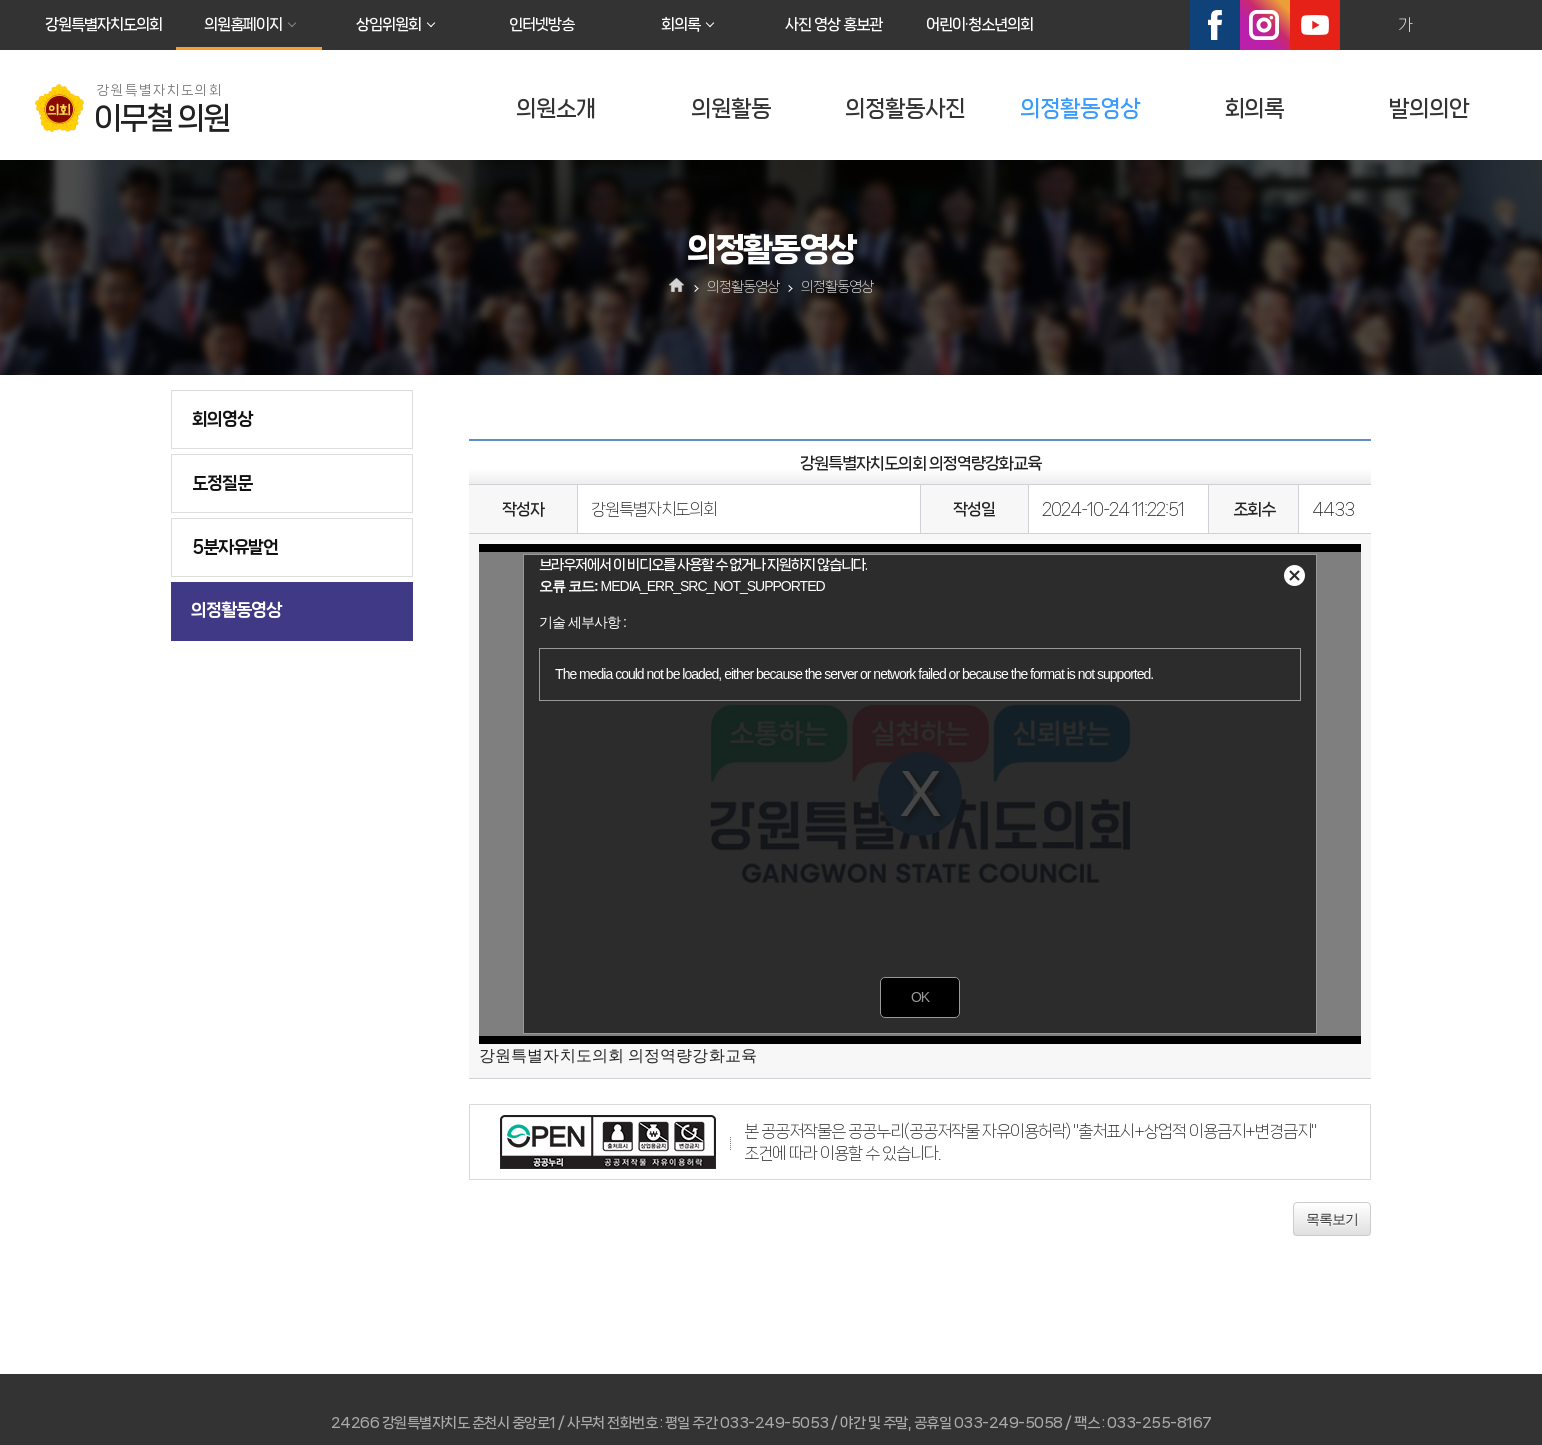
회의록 (680, 24)
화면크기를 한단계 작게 (1448, 25)
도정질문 (222, 483)
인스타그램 (1265, 25)
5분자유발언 (235, 547)
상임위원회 (388, 24)
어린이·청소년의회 (979, 24)
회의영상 (222, 419)
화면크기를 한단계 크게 (1362, 25)
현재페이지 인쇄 (1491, 25)
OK (920, 997)
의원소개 (556, 108)
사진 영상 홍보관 (833, 24)
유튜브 (1315, 25)
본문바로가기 (0, 0)
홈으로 (677, 287)
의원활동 (731, 108)
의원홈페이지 (243, 24)
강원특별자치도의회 (103, 24)
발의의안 (1429, 108)
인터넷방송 (541, 24)
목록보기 (1332, 1219)
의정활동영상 (1080, 108)
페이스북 (1215, 25)
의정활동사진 (905, 108)
